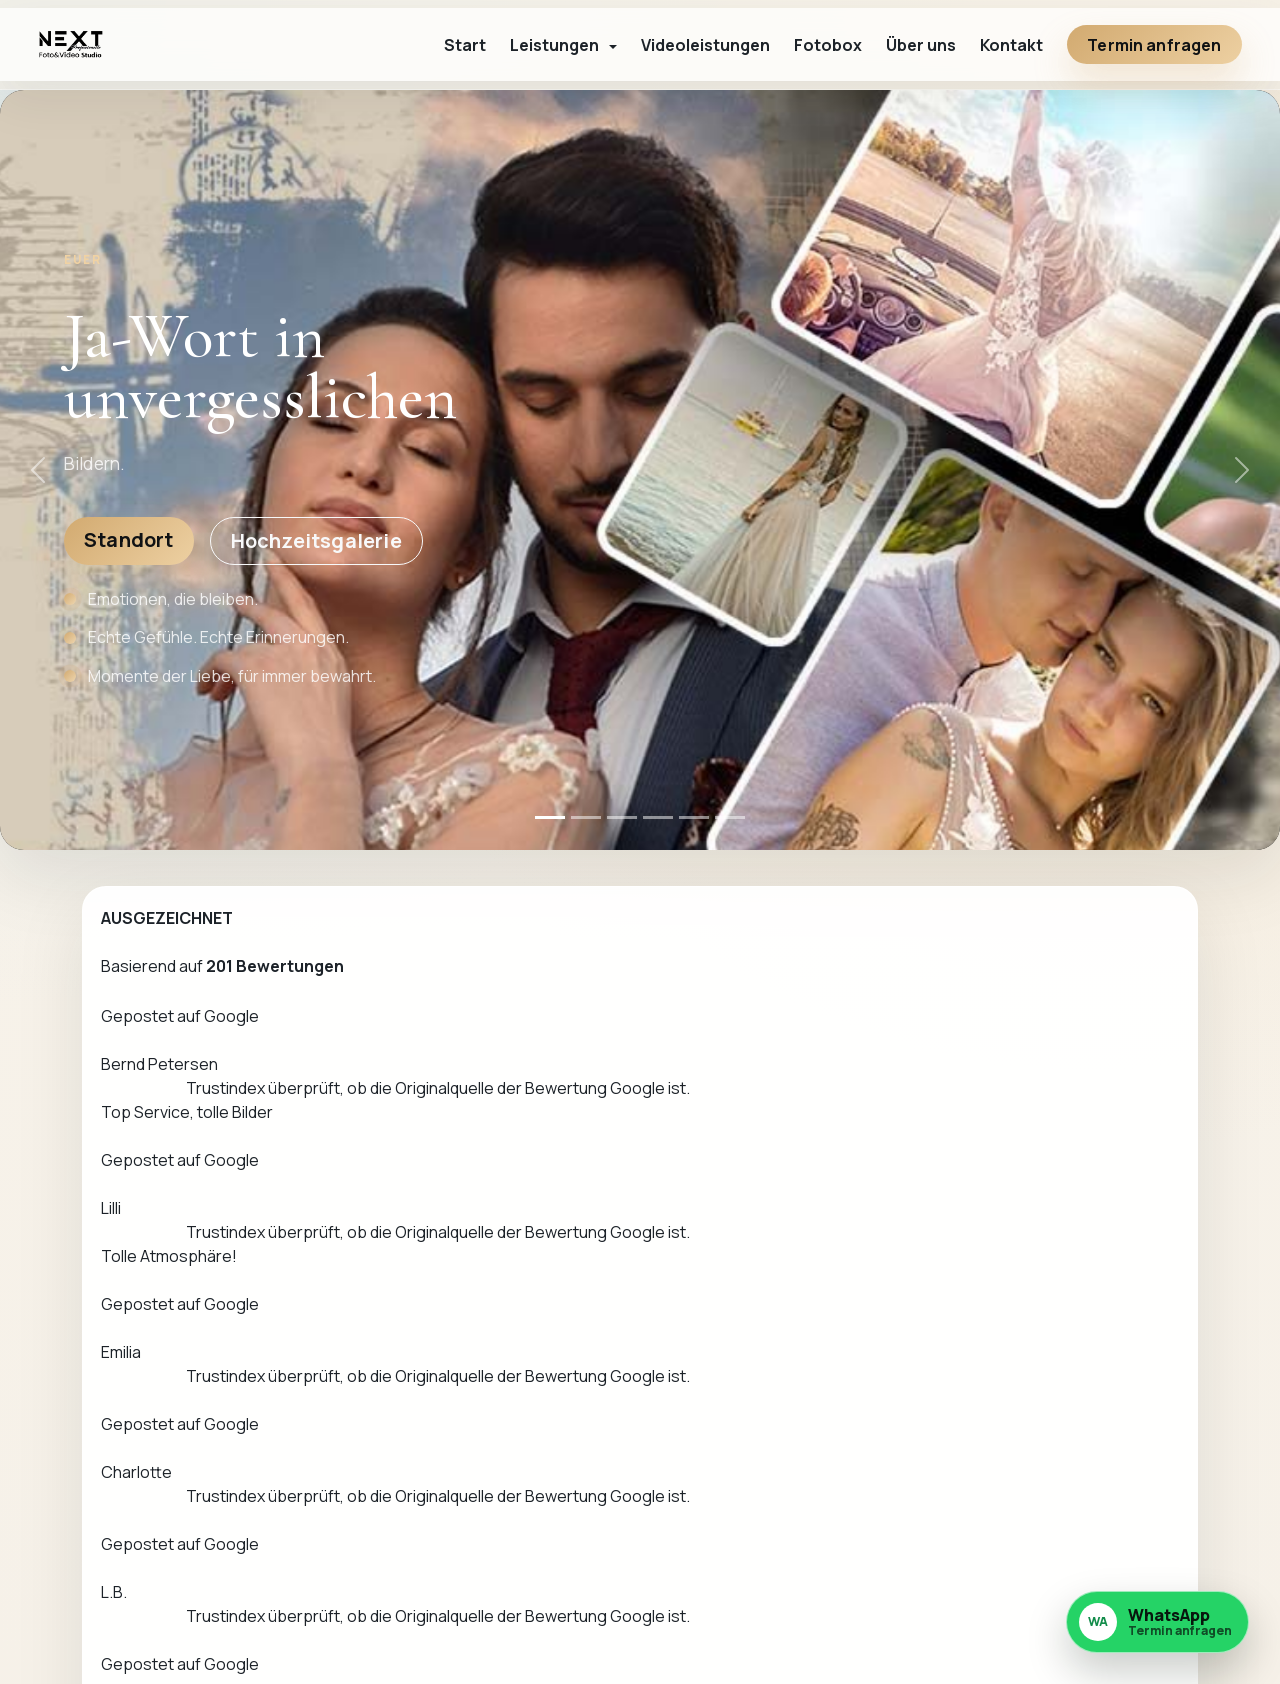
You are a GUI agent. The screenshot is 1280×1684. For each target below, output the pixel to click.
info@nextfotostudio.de (651, 1618)
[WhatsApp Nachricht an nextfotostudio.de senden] (1157, 1622)
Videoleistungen (705, 45)
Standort (129, 539)
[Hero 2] (586, 817)
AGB (1024, 1585)
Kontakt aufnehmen (935, 1203)
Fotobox (828, 45)
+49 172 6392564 (919, 1266)
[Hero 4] (658, 817)
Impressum (1049, 1517)
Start (465, 45)
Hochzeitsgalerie (316, 540)
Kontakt (1011, 45)
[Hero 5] (694, 817)
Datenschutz (1056, 1551)
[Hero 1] (550, 817)
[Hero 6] (730, 817)
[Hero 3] (622, 817)
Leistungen (871, 1517)
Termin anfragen (1154, 45)
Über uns (921, 45)
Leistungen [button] (556, 45)
